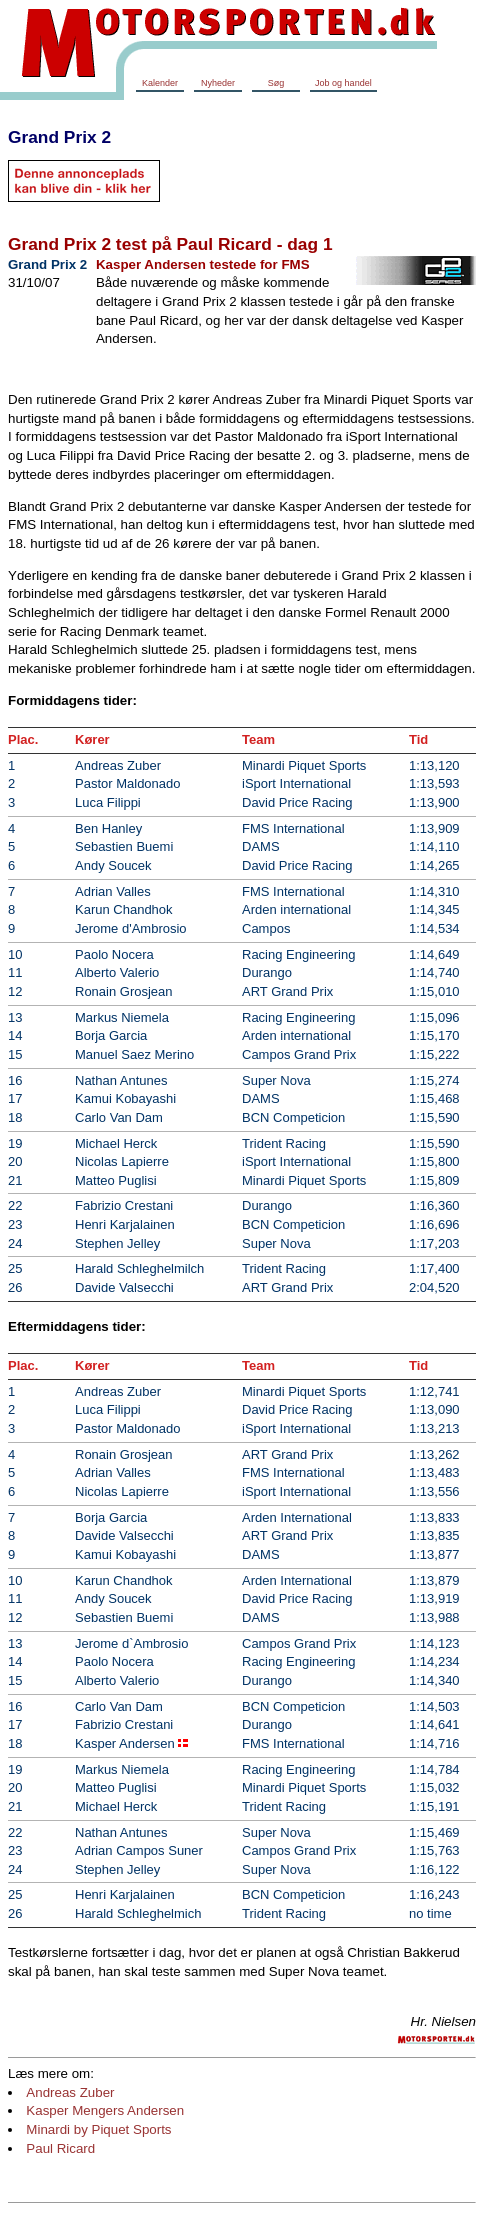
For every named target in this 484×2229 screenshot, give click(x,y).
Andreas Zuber (70, 2092)
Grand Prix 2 (59, 137)
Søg (276, 83)
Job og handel (343, 83)
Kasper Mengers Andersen (105, 2110)
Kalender (160, 83)
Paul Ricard (60, 2148)
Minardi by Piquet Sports (98, 2129)
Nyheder (218, 83)
